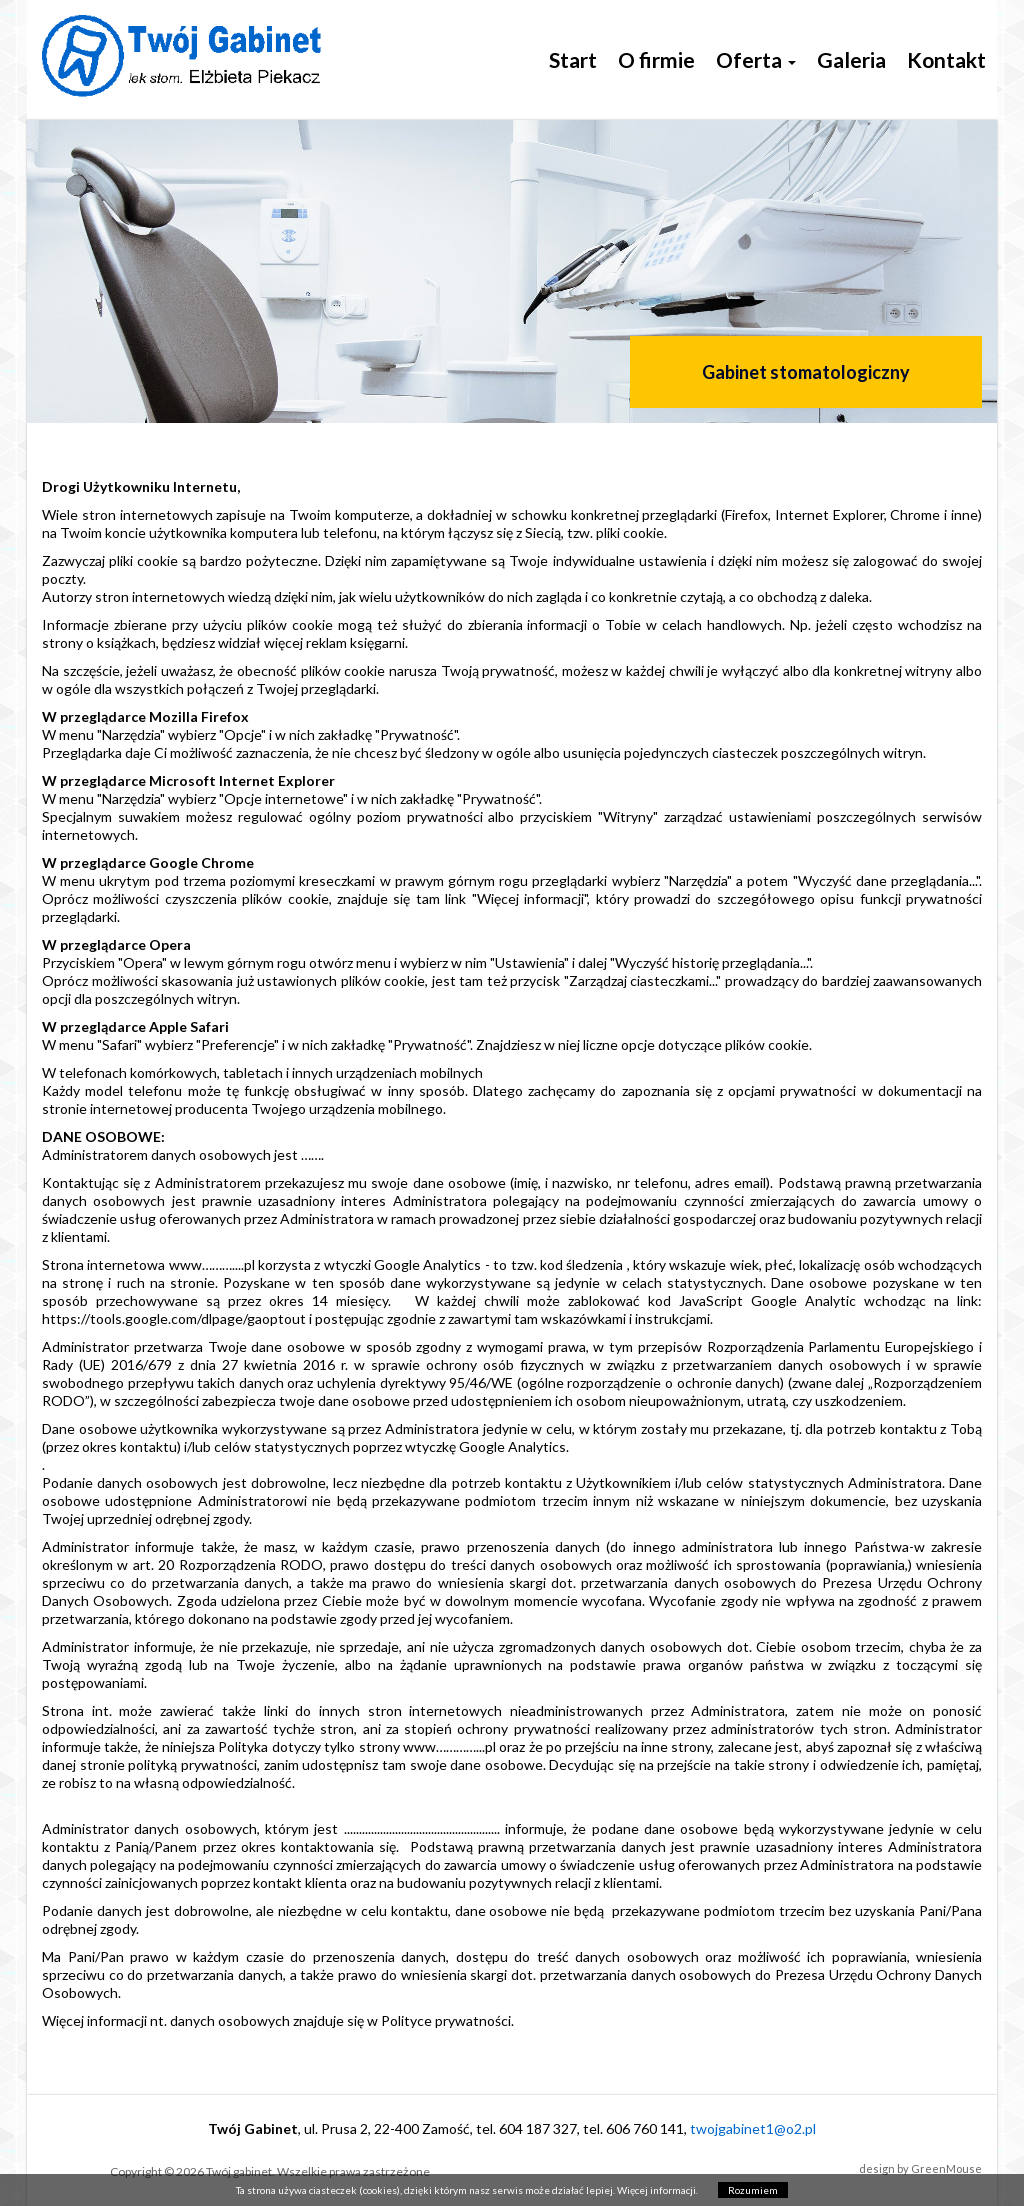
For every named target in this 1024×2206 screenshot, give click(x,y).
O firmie (656, 59)
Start (573, 59)
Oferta (756, 59)
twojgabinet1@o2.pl (753, 2128)
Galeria (851, 59)
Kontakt (946, 59)
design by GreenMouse (920, 2168)
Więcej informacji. (657, 2190)
